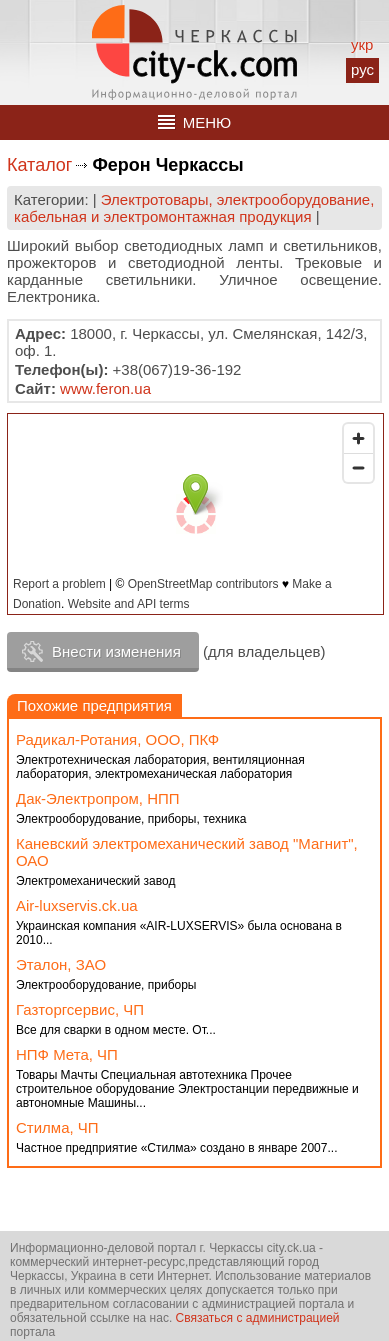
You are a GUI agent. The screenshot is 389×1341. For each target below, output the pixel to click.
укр (362, 44)
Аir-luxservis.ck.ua (77, 905)
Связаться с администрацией (258, 1318)
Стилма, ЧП (57, 1127)
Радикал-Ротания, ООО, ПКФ (117, 739)
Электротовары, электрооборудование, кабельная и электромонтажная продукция (194, 208)
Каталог (39, 165)
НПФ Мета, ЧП (67, 1054)
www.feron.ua (105, 388)
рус (362, 69)
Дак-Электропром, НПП (98, 798)
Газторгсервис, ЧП (80, 1009)
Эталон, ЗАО (61, 964)
